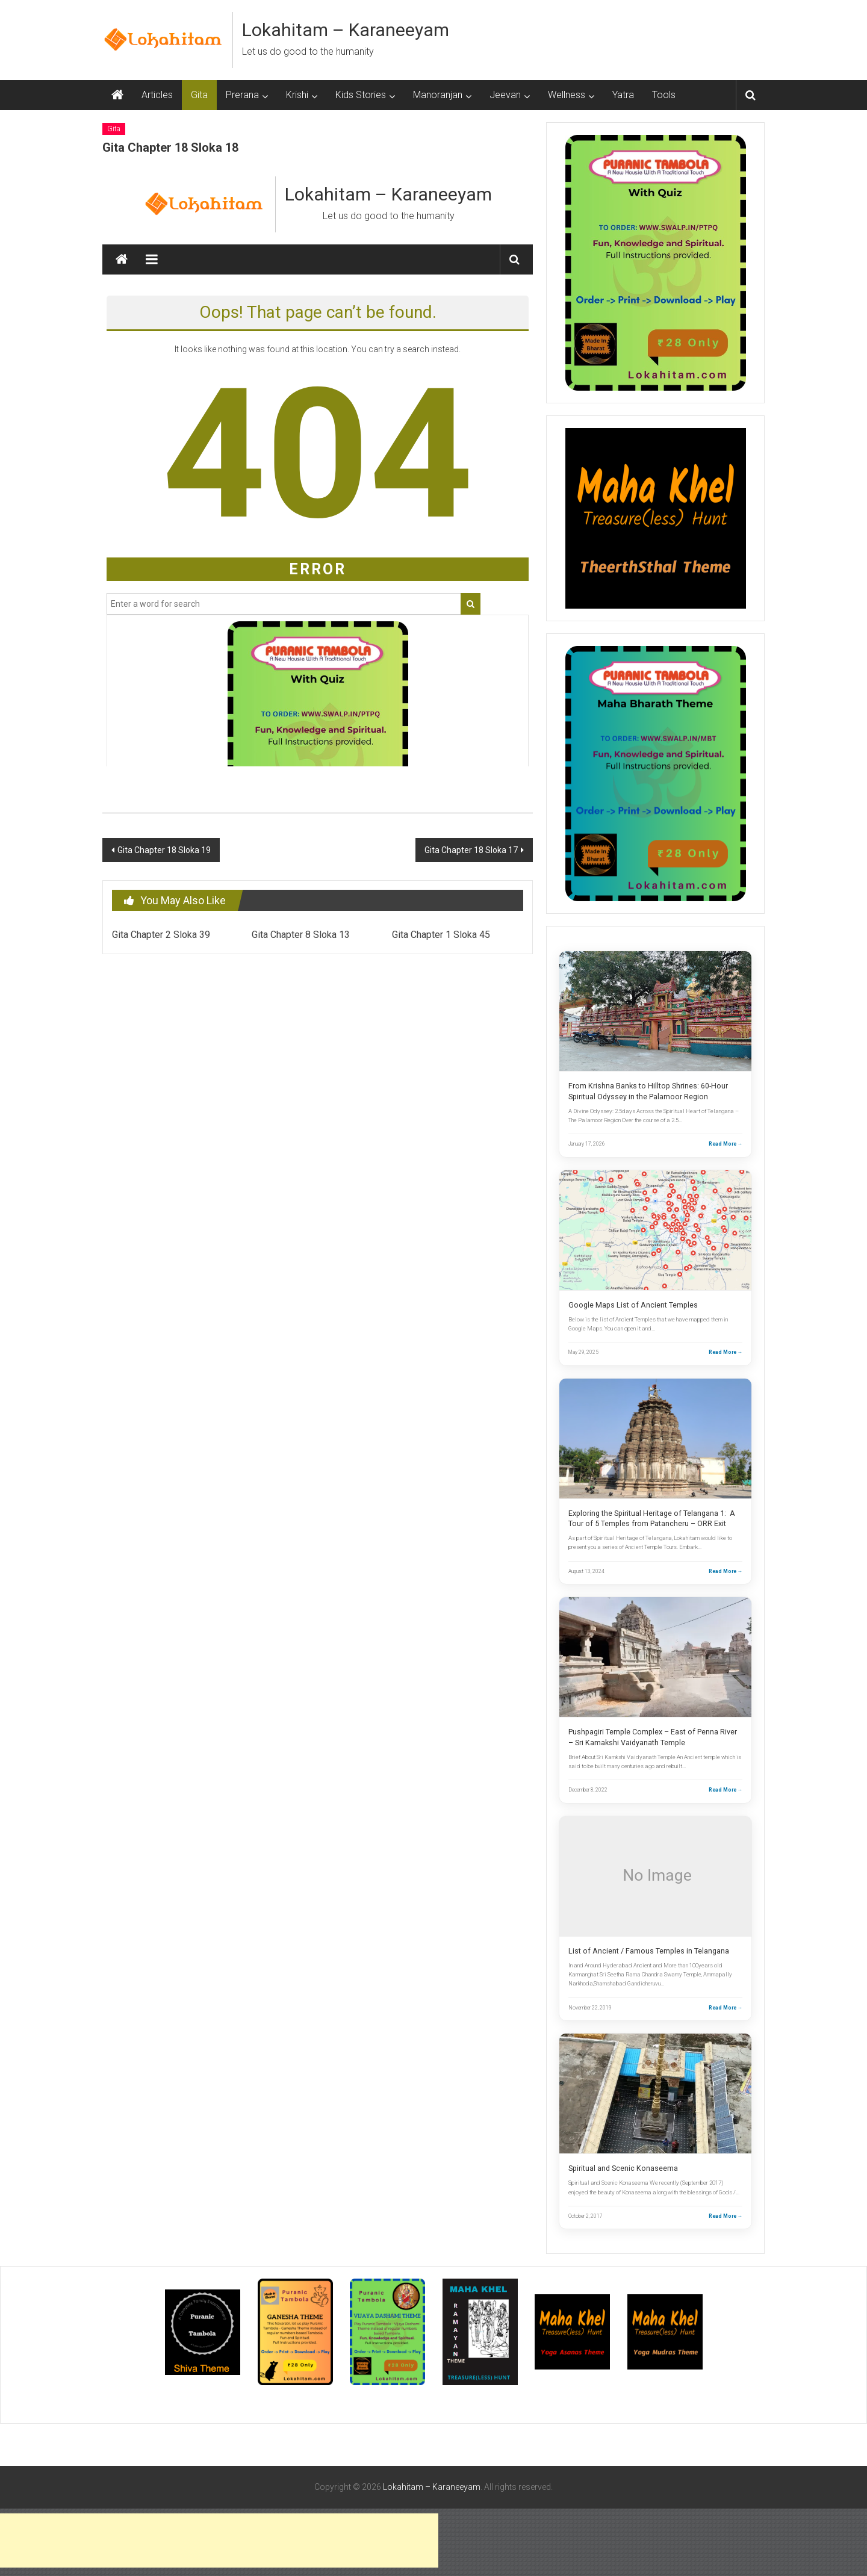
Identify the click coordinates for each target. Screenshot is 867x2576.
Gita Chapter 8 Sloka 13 (301, 934)
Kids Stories (360, 95)
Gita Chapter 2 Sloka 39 (161, 934)
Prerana (242, 95)
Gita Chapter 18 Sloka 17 (471, 850)
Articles (157, 95)
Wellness (566, 95)
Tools (664, 95)
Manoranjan (437, 95)
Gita (199, 95)
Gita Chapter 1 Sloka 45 (441, 934)
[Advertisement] (219, 2540)
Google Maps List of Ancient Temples (633, 1304)
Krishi (297, 95)
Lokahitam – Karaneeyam (345, 29)
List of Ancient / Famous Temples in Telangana (648, 1950)
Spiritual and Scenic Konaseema (623, 2168)
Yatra (623, 95)
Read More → (726, 1144)
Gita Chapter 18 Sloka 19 (164, 850)
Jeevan (505, 95)
